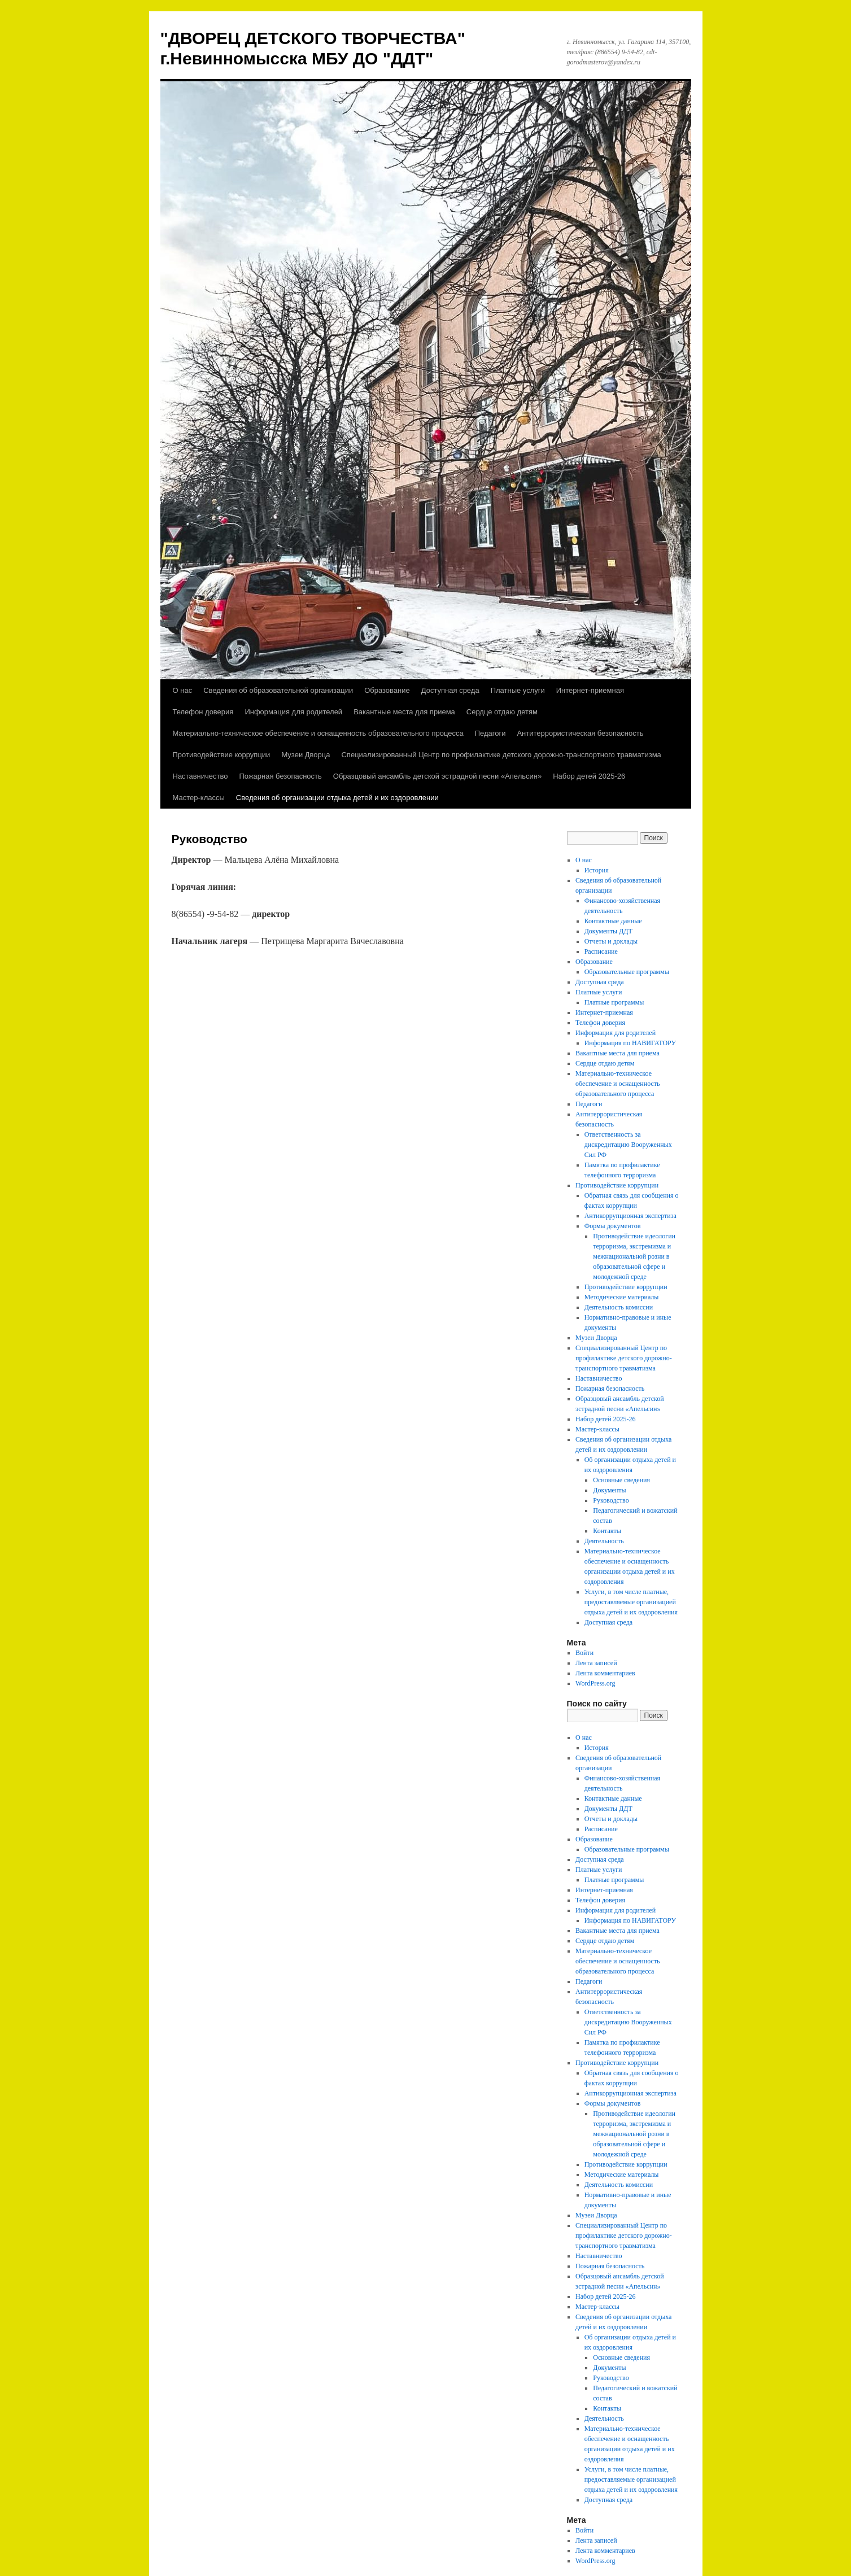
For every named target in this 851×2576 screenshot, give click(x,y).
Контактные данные (613, 921)
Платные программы (614, 1002)
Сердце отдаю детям (502, 712)
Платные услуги (518, 690)
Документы (609, 1490)
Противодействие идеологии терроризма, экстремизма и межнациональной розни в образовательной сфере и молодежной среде (634, 1256)
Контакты (607, 1531)
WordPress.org (595, 1683)
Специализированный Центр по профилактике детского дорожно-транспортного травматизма (501, 754)
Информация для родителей (293, 712)
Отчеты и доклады (611, 941)
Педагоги (490, 733)
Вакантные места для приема (404, 712)
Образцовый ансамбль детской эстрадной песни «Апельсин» (437, 776)
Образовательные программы (626, 972)
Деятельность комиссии (618, 1307)
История (596, 870)
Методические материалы (621, 1297)
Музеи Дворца (305, 754)
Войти (584, 1653)
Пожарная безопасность (280, 776)
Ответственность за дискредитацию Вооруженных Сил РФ (628, 1144)
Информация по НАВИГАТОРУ (630, 1043)
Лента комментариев (605, 1673)
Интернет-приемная (590, 690)
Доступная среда (450, 690)
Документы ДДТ (608, 931)
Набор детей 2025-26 (589, 776)
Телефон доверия (203, 712)
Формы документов (612, 1226)
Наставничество (200, 776)
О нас (183, 690)
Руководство (611, 1500)
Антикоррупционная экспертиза (630, 1216)
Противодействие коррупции (221, 754)
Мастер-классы (199, 797)
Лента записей (596, 1663)
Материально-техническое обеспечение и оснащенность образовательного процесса (318, 733)
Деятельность (604, 1541)
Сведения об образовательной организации (278, 690)
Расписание (601, 951)
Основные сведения (621, 1480)
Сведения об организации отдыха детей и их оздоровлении (337, 797)
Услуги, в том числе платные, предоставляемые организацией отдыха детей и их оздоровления (631, 1602)
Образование (387, 690)
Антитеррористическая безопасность (580, 733)
